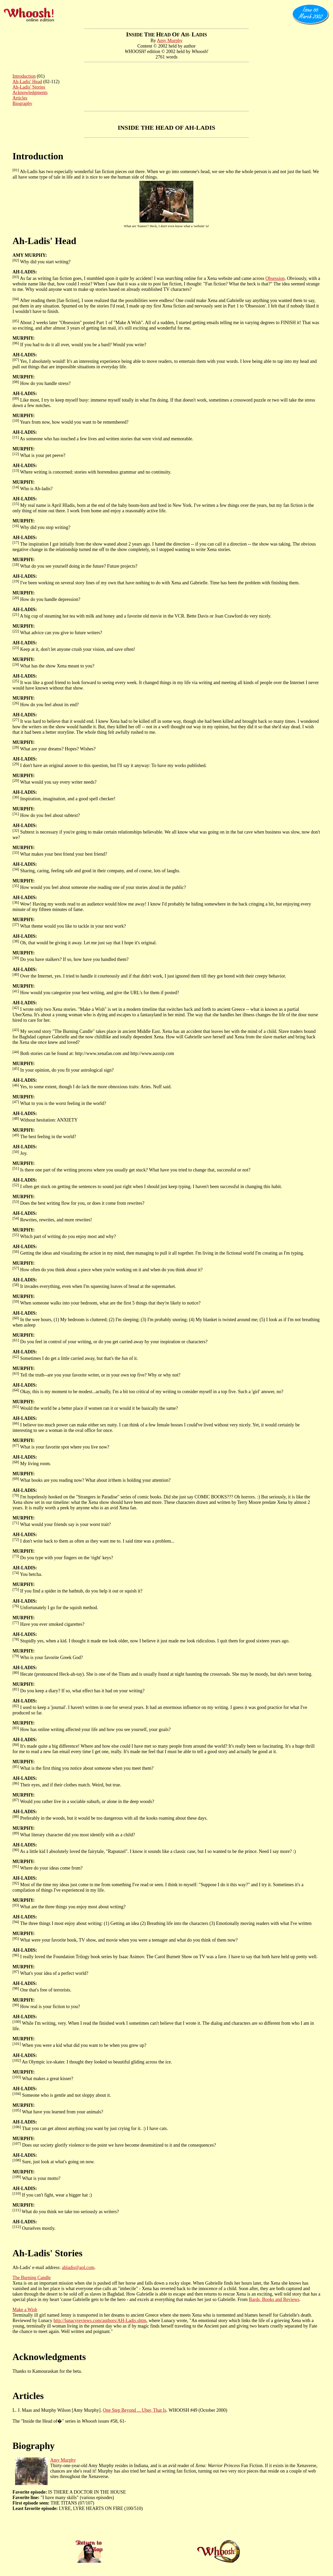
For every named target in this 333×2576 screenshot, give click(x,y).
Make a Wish (24, 2309)
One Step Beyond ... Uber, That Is (134, 2410)
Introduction (24, 76)
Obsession (275, 278)
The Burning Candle (31, 2277)
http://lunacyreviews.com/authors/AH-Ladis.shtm (99, 2320)
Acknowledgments (30, 92)
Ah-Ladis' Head (27, 81)
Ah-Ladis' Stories (28, 87)
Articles (19, 98)
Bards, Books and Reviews (274, 2299)
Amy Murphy (170, 40)
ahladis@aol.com (78, 2267)
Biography (22, 103)
